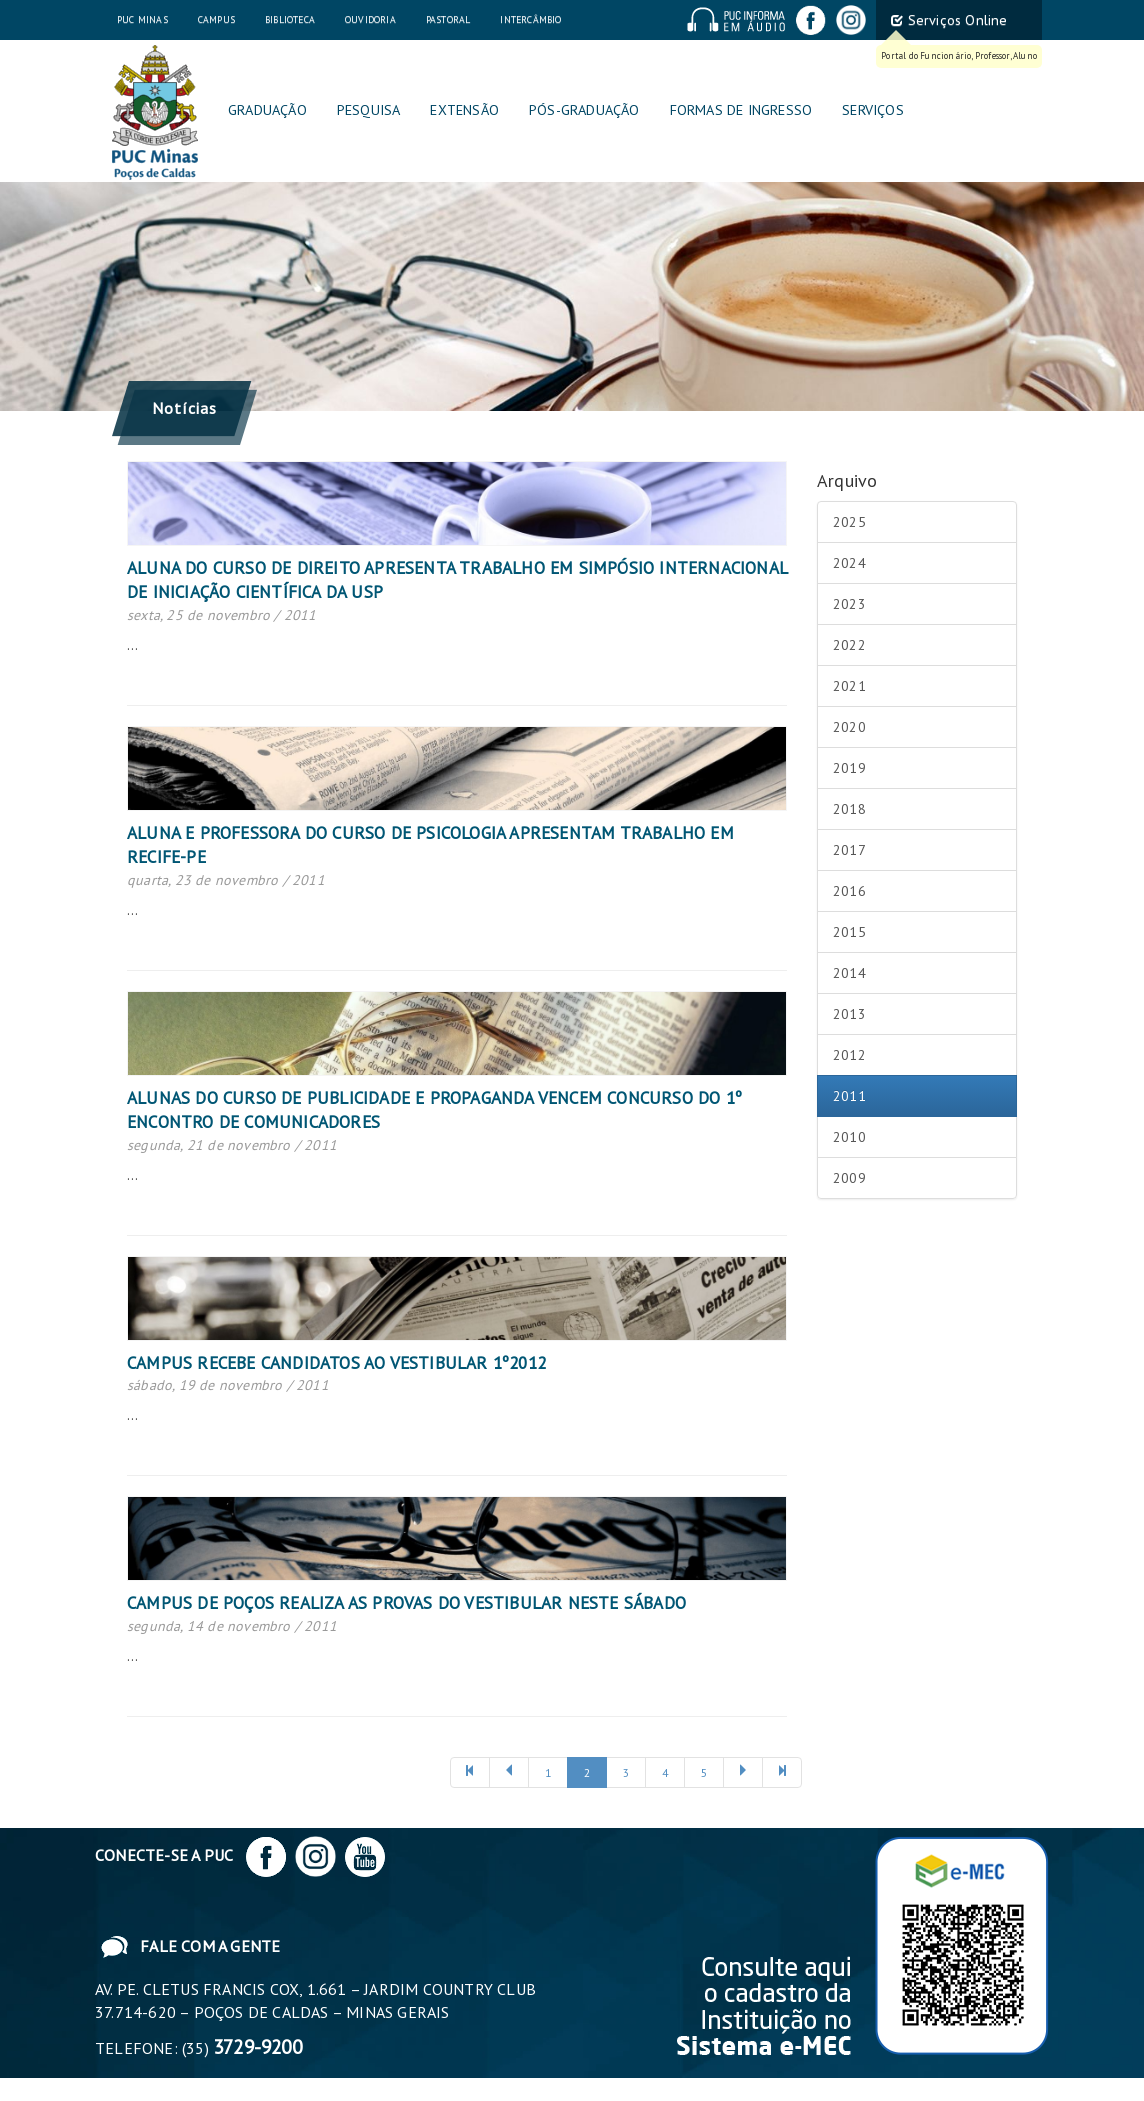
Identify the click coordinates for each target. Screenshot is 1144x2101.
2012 (849, 1055)
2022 (849, 645)
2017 (849, 850)
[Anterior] (470, 1772)
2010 (849, 1137)
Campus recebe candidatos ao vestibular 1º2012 (336, 1363)
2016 (849, 891)
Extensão (464, 109)
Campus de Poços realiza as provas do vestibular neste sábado (406, 1603)
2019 (849, 768)
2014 (849, 973)
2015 (849, 932)
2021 (849, 686)
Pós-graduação (584, 109)
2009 (849, 1178)
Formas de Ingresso (741, 109)
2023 (849, 604)
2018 (849, 809)
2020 (849, 727)
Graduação (267, 109)
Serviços (873, 109)
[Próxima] (743, 1772)
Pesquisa (369, 109)
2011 (849, 1096)
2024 (849, 563)
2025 (849, 522)
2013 (849, 1014)
